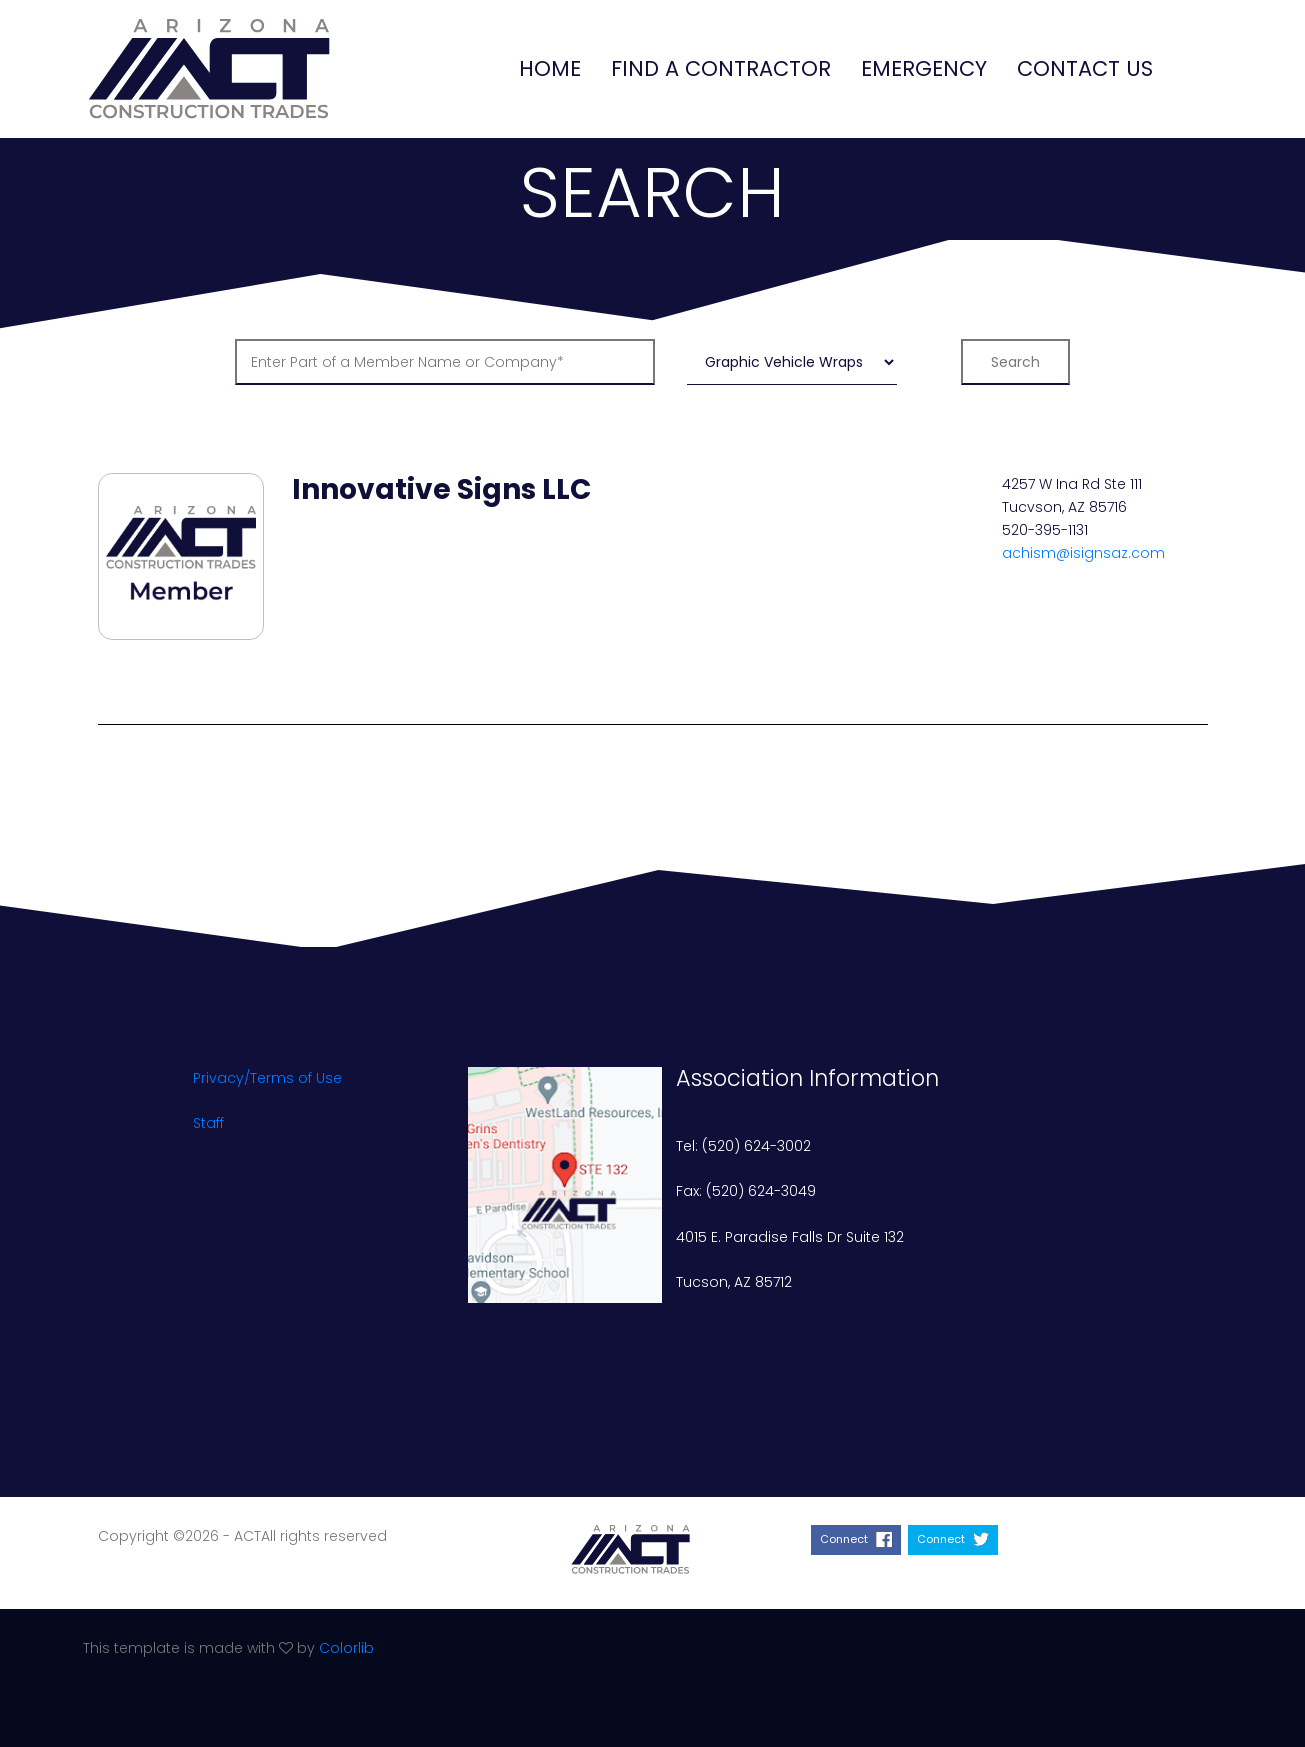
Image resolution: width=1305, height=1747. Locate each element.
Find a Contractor (721, 68)
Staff (208, 1123)
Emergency (924, 68)
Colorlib (346, 1648)
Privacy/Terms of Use (267, 1078)
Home (550, 68)
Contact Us (1085, 68)
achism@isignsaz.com (1083, 553)
